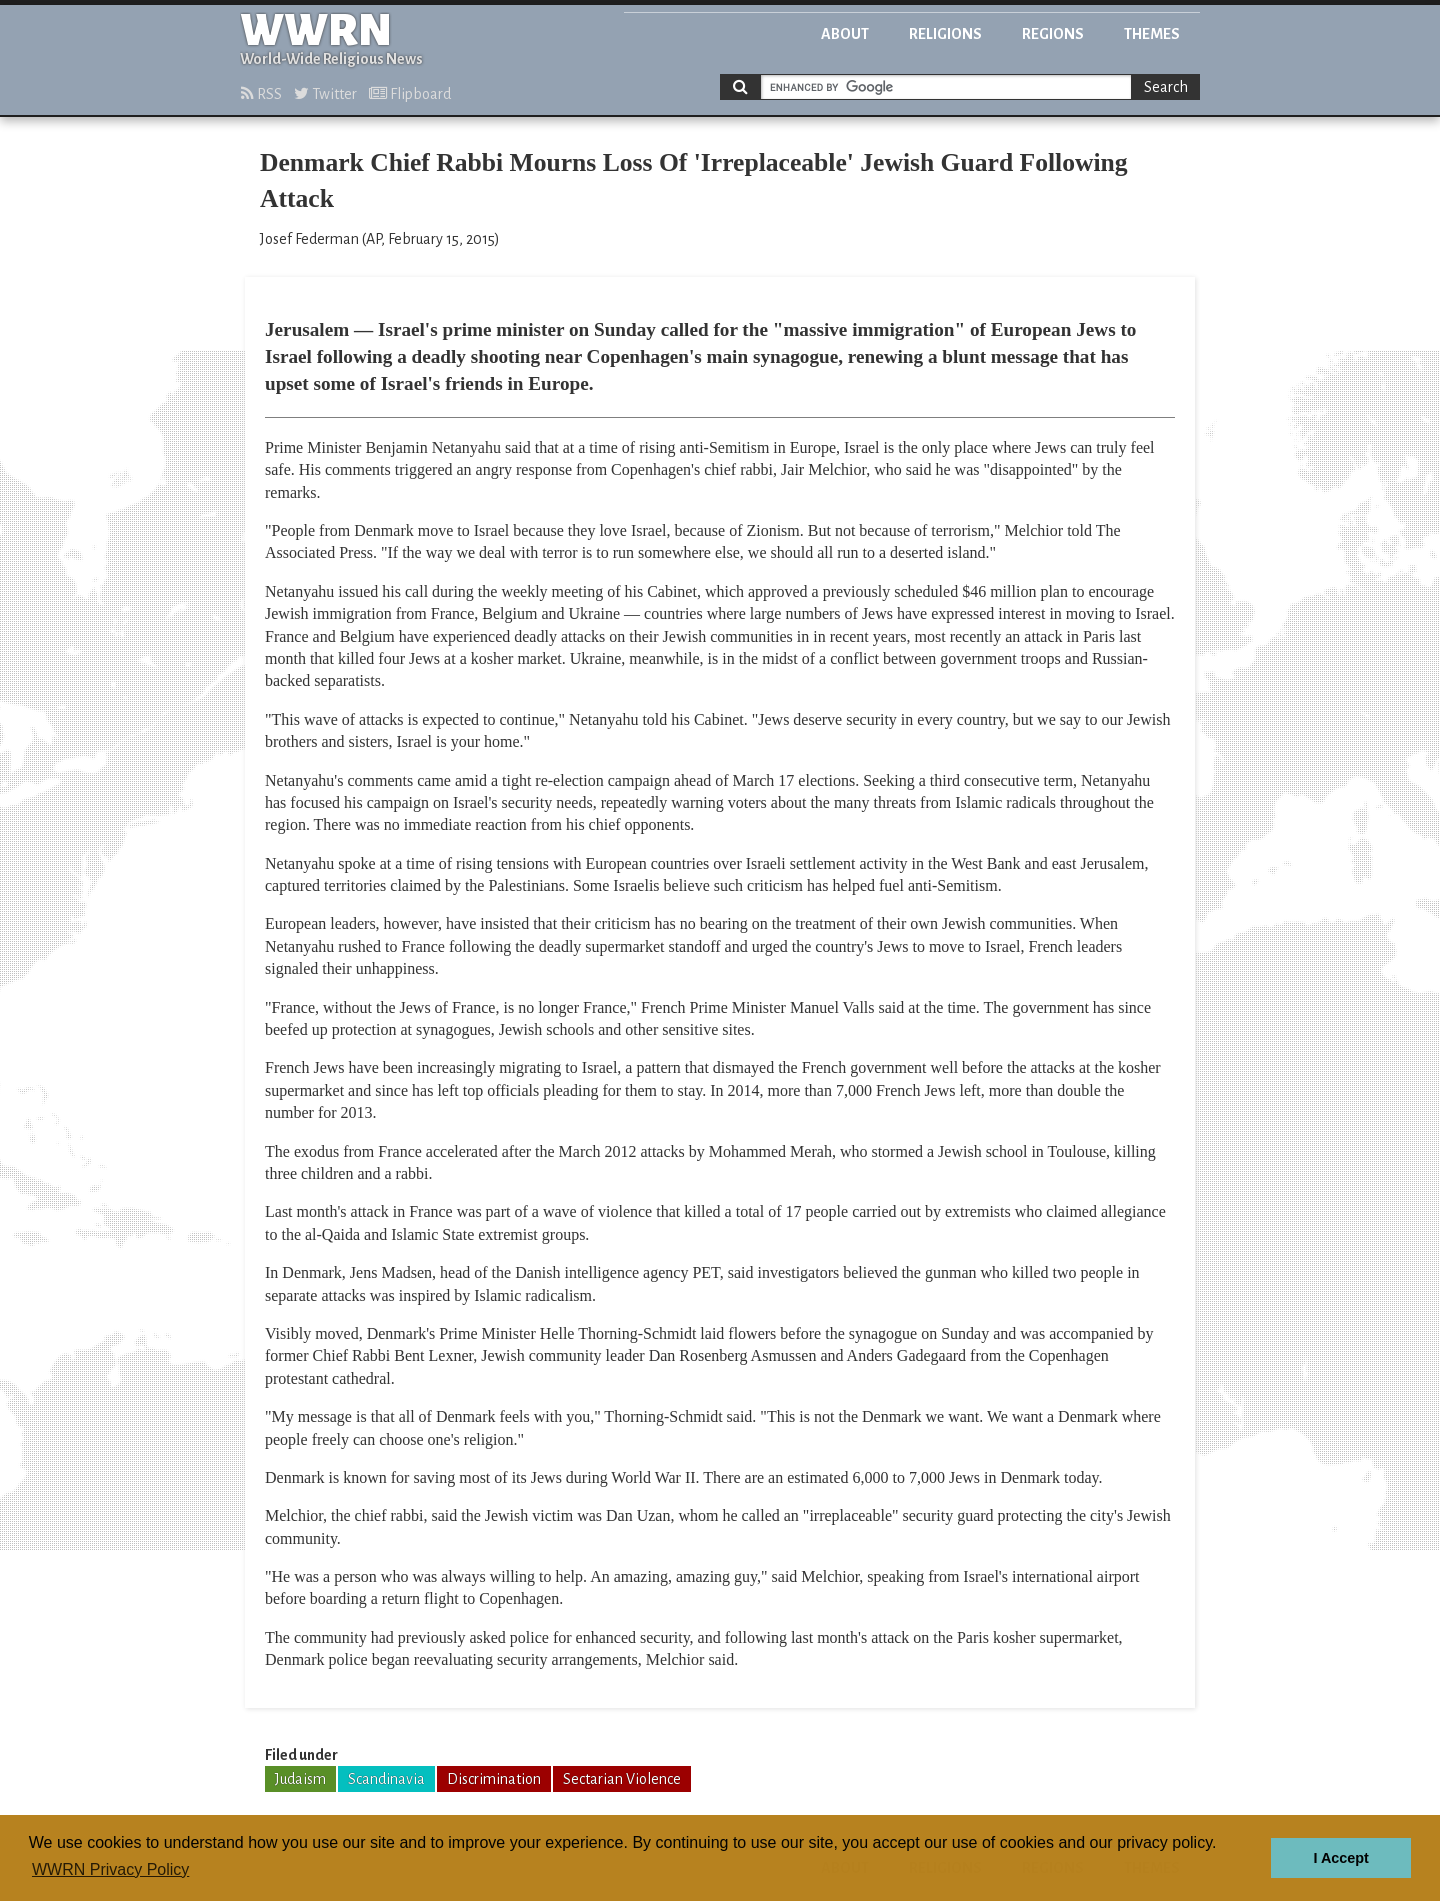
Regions (1053, 34)
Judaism (300, 1779)
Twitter (325, 94)
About (845, 34)
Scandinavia (386, 1779)
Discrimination (494, 1779)
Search (1166, 87)
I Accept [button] (1340, 1858)
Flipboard (410, 94)
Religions (945, 34)
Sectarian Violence (622, 1779)
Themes (1152, 34)
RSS (261, 94)
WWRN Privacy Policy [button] (110, 1869)
